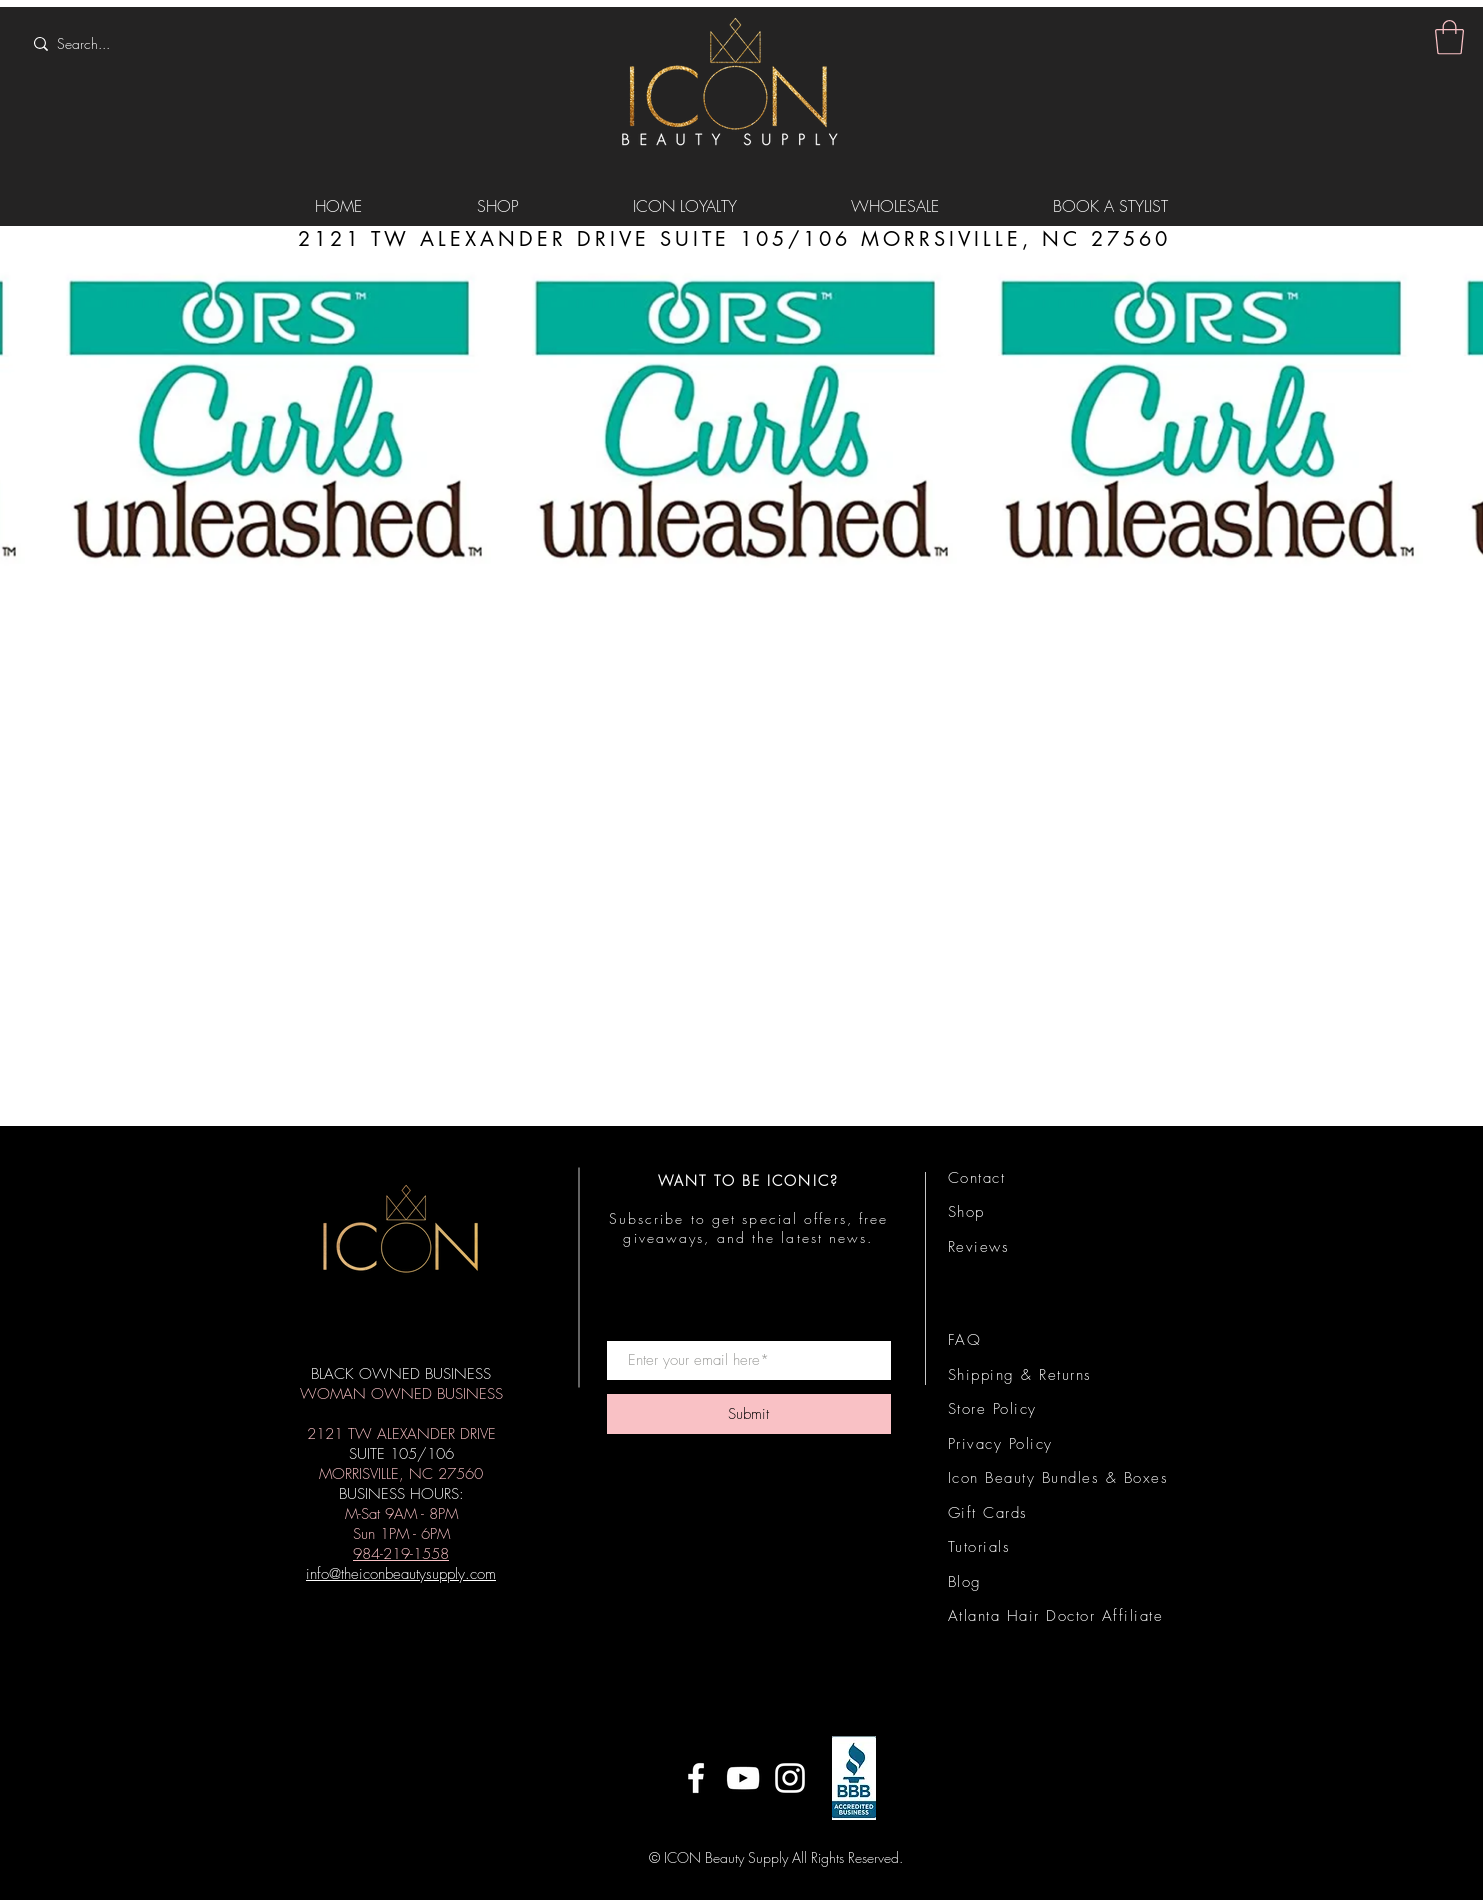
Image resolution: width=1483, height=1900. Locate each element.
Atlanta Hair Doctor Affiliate (1056, 1616)
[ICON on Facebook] (696, 1778)
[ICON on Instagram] (790, 1778)
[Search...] (156, 44)
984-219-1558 (401, 1554)
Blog (965, 1582)
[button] (1449, 37)
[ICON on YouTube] (743, 1778)
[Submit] (749, 1414)
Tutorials (979, 1547)
